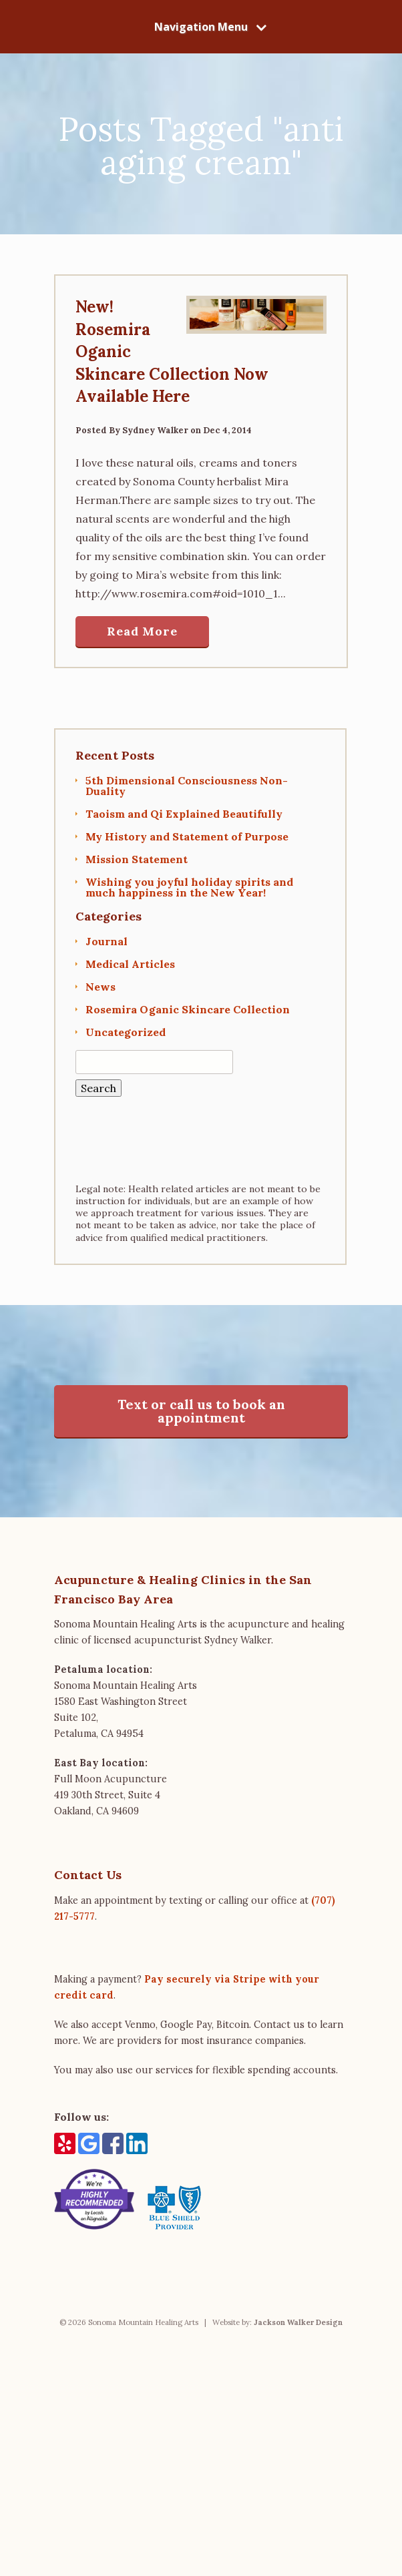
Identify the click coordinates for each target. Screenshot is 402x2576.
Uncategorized (125, 1032)
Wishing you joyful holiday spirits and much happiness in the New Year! (189, 887)
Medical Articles (130, 964)
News (100, 986)
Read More (142, 631)
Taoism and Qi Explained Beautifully (183, 813)
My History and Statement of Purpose (186, 836)
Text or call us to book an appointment (201, 1411)
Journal (106, 941)
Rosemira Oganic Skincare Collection (187, 1009)
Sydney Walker (155, 430)
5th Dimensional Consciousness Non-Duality (186, 786)
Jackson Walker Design (298, 2322)
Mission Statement (136, 859)
